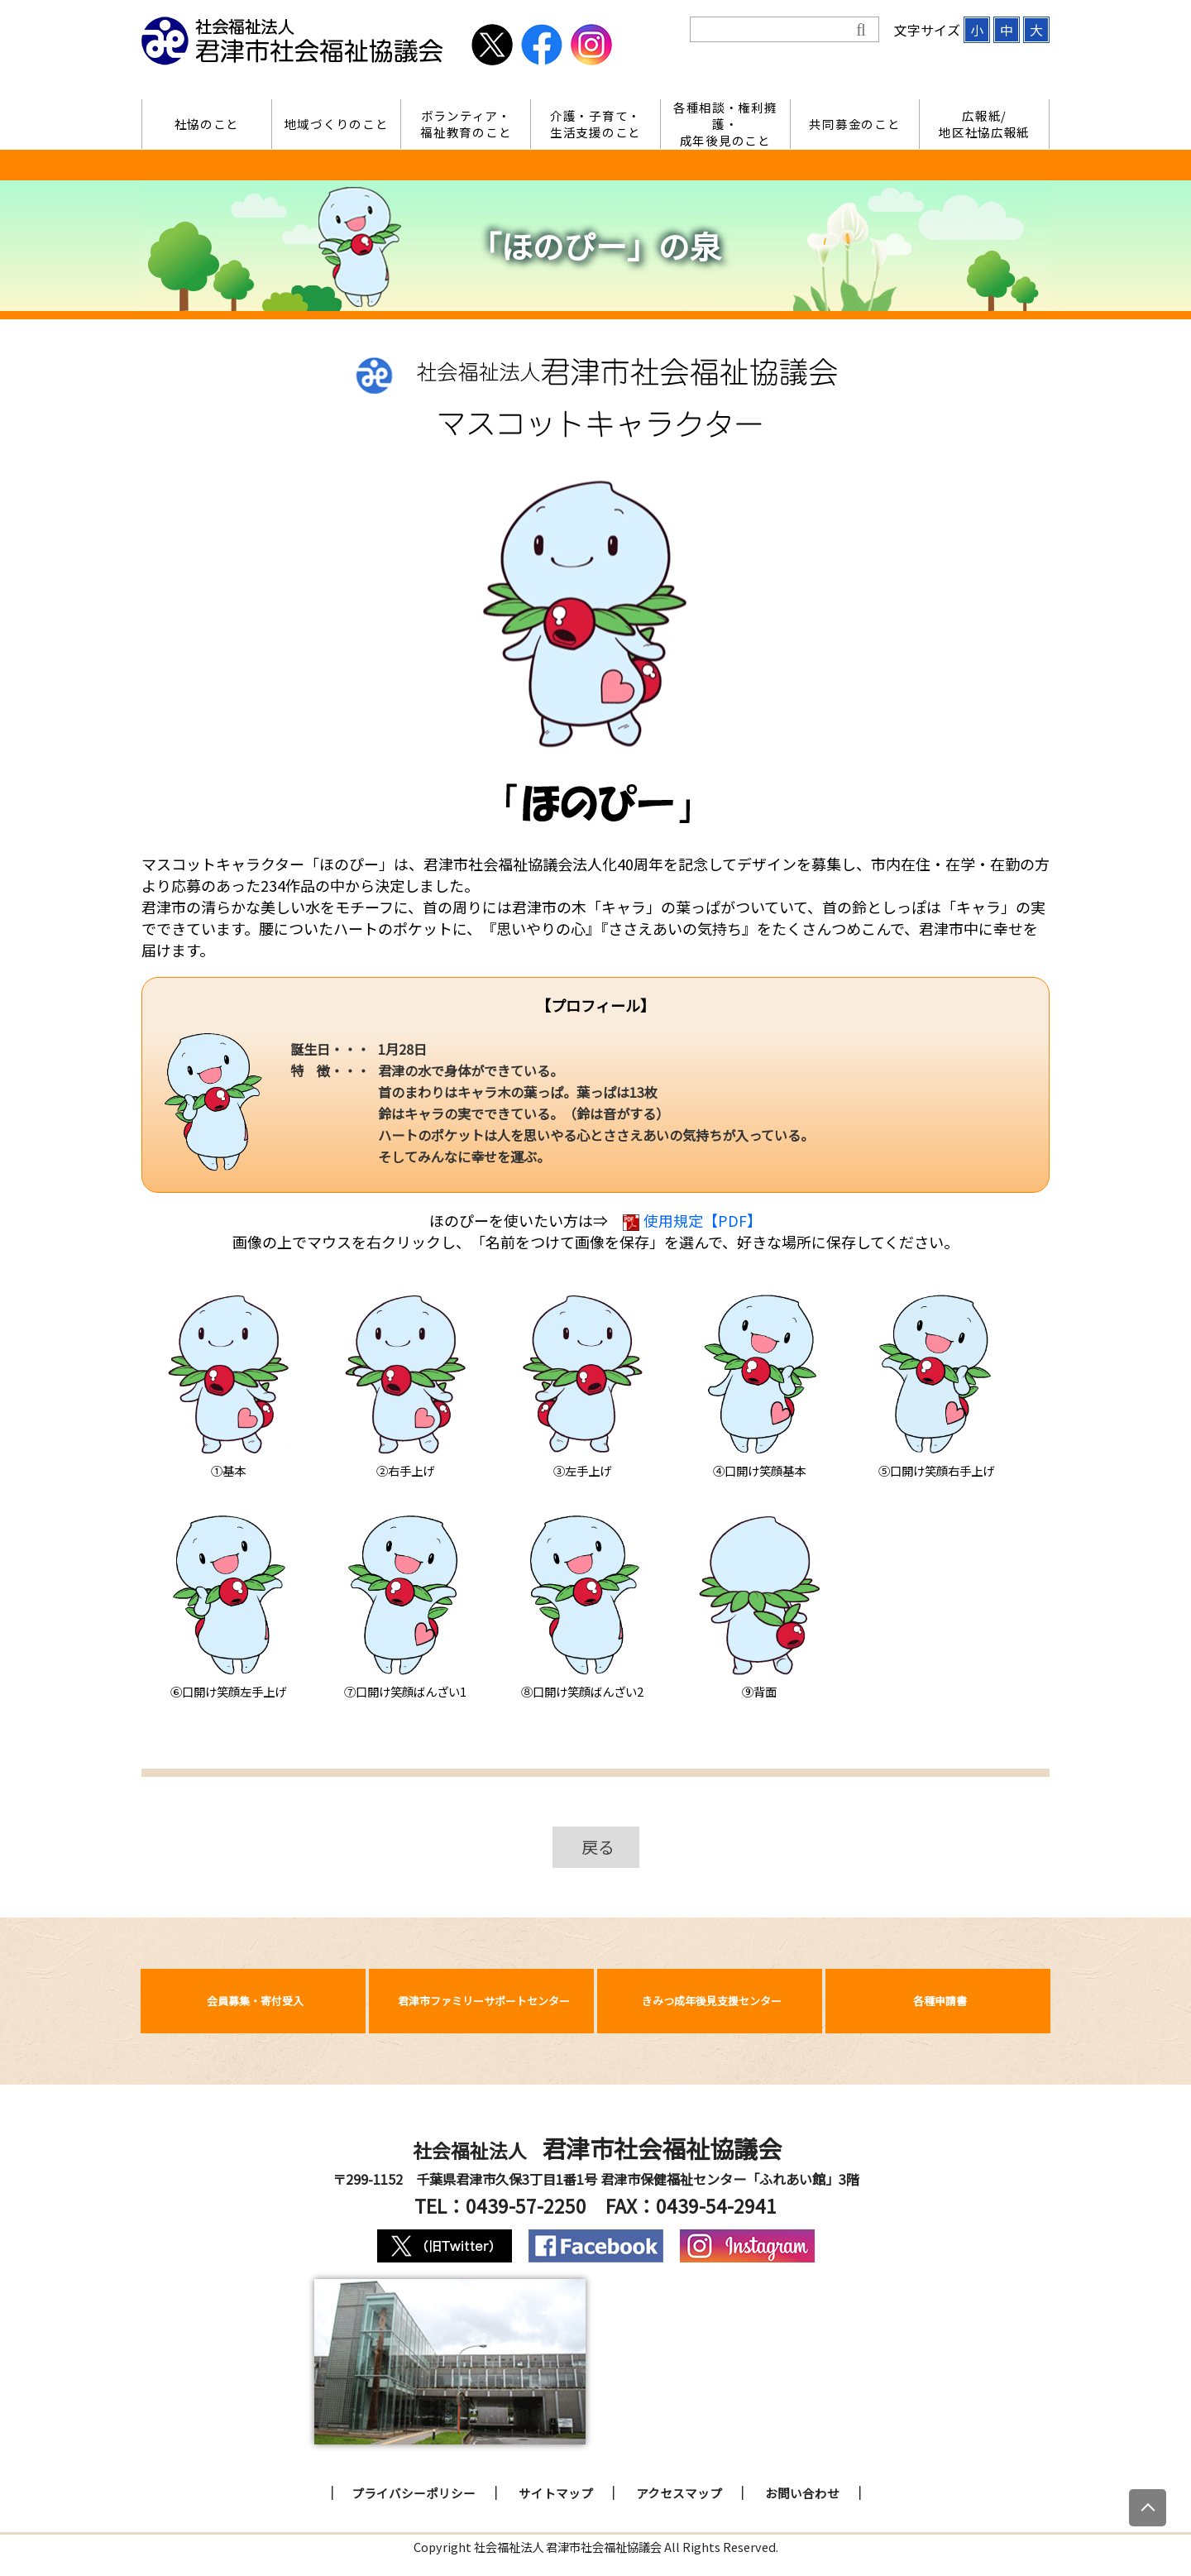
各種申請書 (940, 2001)
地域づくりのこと (337, 123)
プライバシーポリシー (414, 2493)
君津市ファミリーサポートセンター (484, 2001)
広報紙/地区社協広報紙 (984, 124)
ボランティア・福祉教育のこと (465, 124)
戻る (598, 1847)
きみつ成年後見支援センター (712, 2001)
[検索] (772, 30)
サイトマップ (556, 2493)
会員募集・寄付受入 (255, 2001)
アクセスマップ (679, 2493)
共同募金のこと (854, 123)
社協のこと (207, 123)
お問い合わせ (802, 2493)
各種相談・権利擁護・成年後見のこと (725, 124)
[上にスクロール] (1147, 2507)
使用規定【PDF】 (692, 1220)
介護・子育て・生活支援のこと (595, 124)
